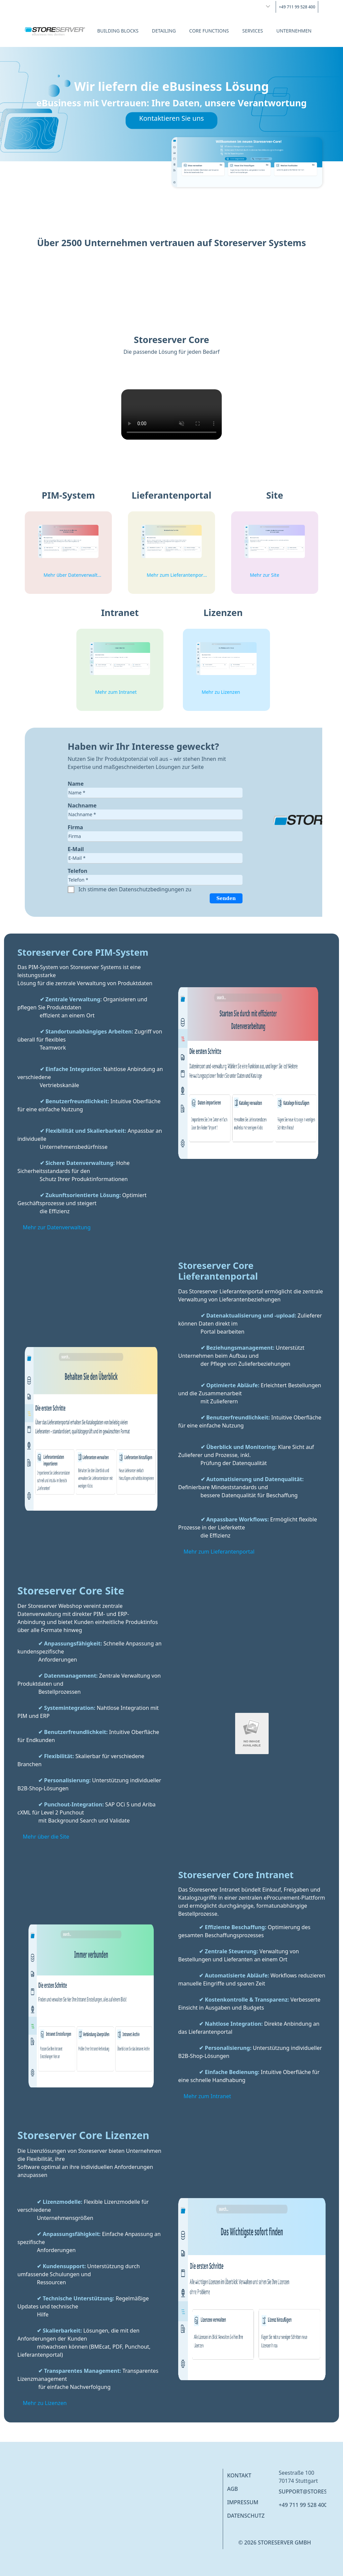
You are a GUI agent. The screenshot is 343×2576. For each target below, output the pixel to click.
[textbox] (155, 793)
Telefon (77, 871)
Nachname (82, 805)
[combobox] (264, 6)
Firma (75, 827)
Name (76, 783)
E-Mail (76, 849)
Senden (226, 898)
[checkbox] (72, 889)
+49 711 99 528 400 (303, 2505)
